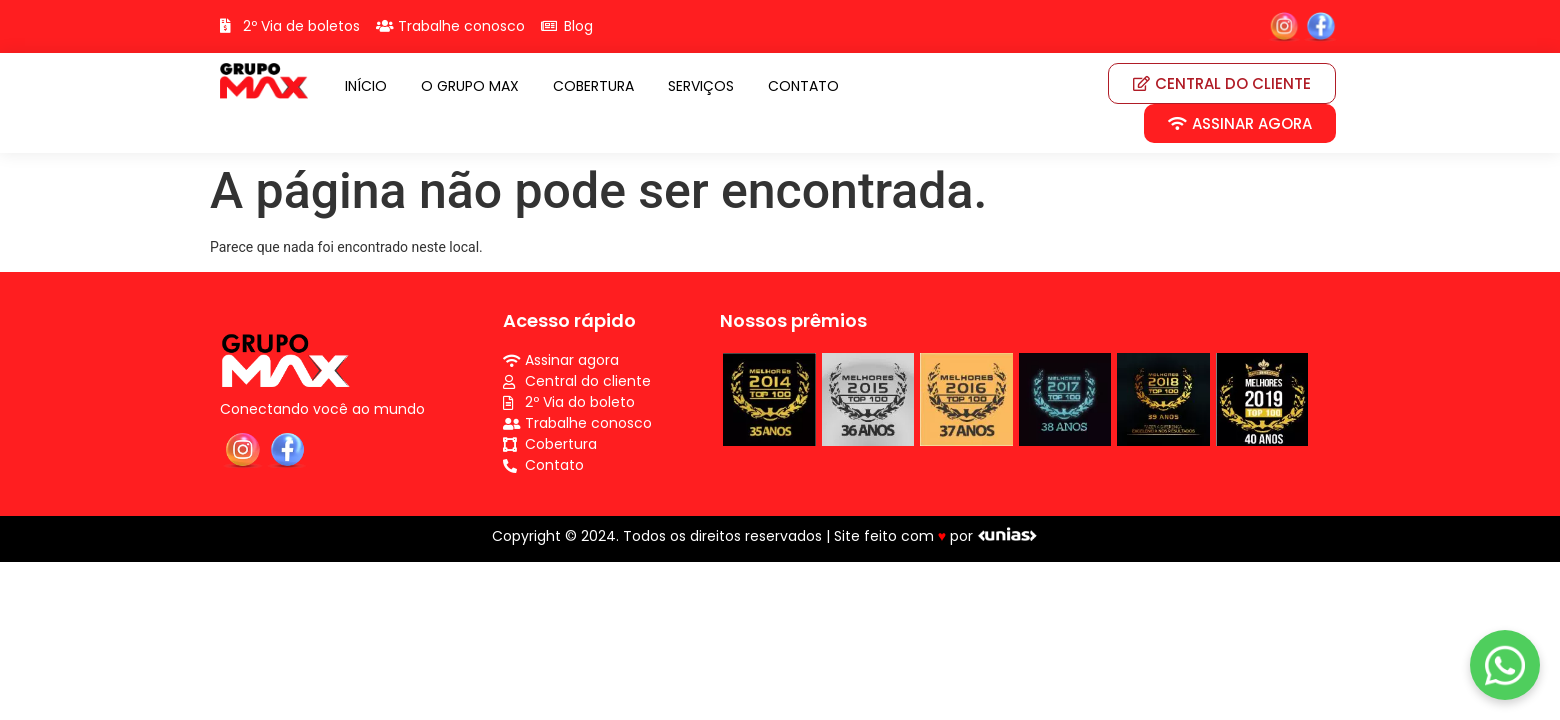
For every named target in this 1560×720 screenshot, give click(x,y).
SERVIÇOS (701, 86)
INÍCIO (366, 86)
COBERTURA (593, 86)
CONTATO (803, 86)
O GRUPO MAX (470, 86)
